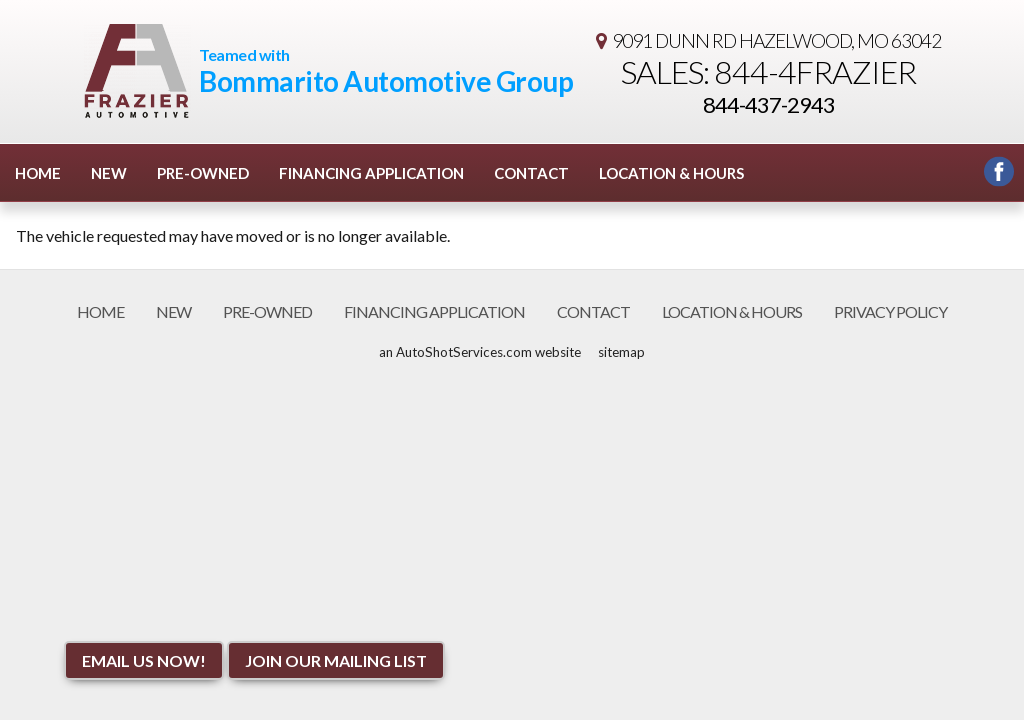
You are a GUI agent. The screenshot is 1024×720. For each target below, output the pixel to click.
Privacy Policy (890, 311)
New (109, 173)
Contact (531, 173)
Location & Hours (671, 173)
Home (38, 173)
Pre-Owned (203, 173)
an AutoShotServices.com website (480, 352)
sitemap (621, 352)
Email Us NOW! (144, 660)
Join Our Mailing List (336, 660)
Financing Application (371, 173)
